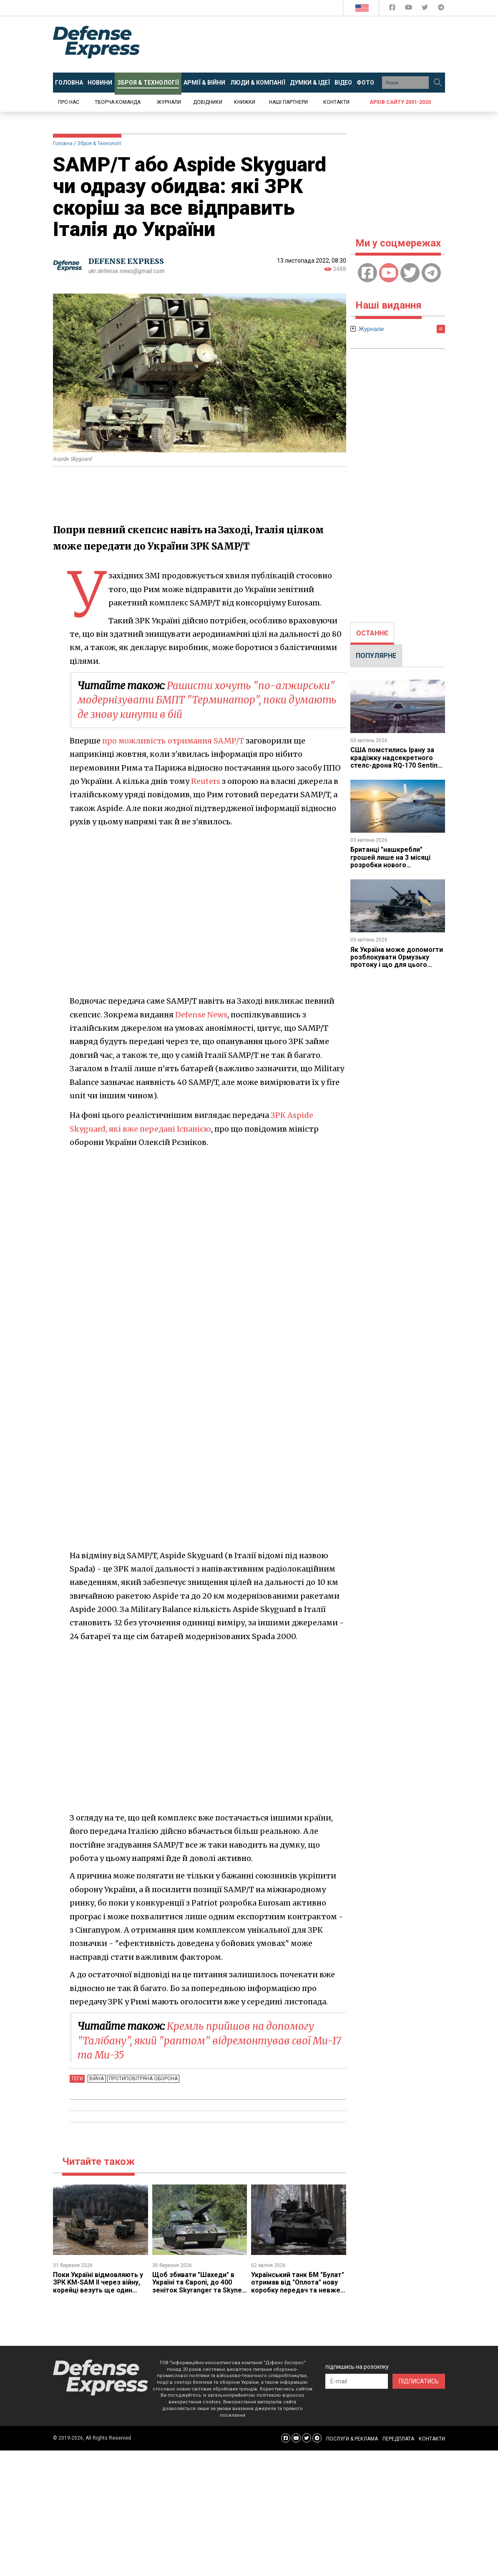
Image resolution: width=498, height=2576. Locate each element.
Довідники (207, 102)
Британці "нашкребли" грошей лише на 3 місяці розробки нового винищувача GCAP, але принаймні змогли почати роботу (391, 869)
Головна (63, 143)
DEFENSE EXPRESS (126, 261)
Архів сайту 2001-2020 (400, 102)
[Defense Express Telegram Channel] (441, 9)
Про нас (68, 102)
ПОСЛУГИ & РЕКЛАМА (352, 2437)
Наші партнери (288, 102)
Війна (96, 2077)
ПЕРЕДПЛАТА (398, 2437)
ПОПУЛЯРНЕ (376, 656)
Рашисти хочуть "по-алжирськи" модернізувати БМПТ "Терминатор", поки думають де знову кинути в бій (207, 699)
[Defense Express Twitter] (425, 9)
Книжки (244, 102)
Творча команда (118, 102)
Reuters (205, 780)
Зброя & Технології (99, 143)
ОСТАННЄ (372, 633)
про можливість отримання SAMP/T (174, 740)
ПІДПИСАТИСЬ (419, 2379)
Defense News (201, 1014)
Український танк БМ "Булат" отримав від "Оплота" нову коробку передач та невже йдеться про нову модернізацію (297, 2288)
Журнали (169, 102)
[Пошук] (437, 82)
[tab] (372, 633)
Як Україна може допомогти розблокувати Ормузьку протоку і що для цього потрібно (396, 961)
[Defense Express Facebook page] (393, 9)
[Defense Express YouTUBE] (409, 9)
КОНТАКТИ (432, 2437)
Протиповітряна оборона (142, 2077)
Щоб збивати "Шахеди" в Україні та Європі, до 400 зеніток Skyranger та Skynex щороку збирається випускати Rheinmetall (198, 2288)
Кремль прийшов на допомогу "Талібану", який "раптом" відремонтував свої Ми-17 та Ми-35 (209, 2039)
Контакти (336, 102)
